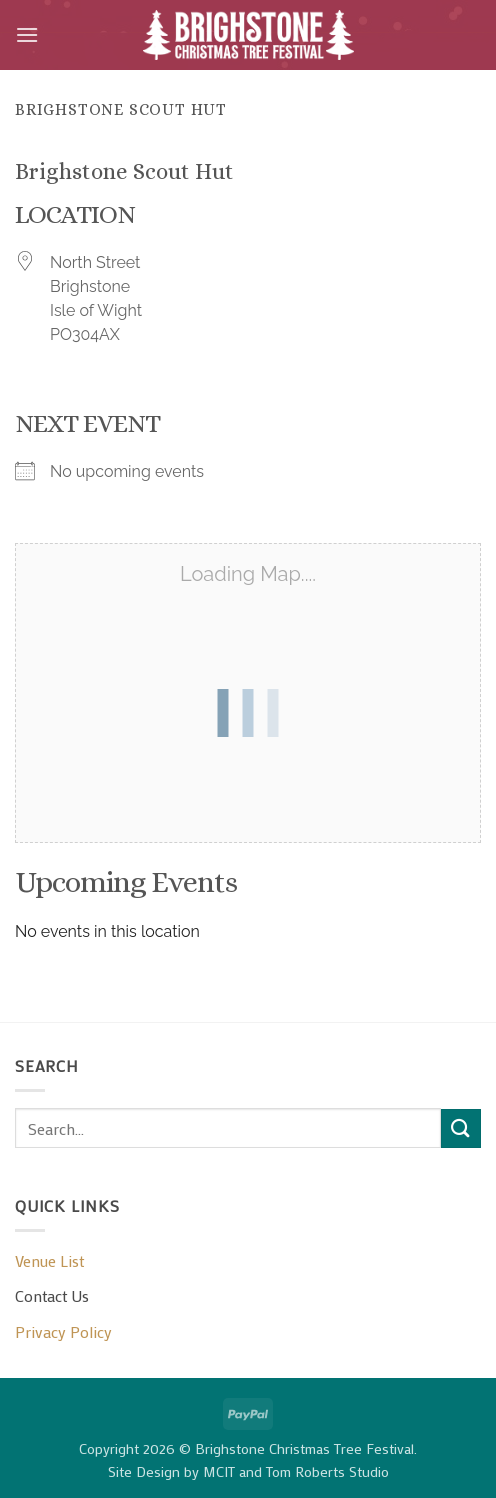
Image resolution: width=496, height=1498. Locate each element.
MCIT (219, 1471)
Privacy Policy (63, 1331)
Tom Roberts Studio (327, 1471)
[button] (27, 34)
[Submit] (461, 1128)
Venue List (49, 1260)
